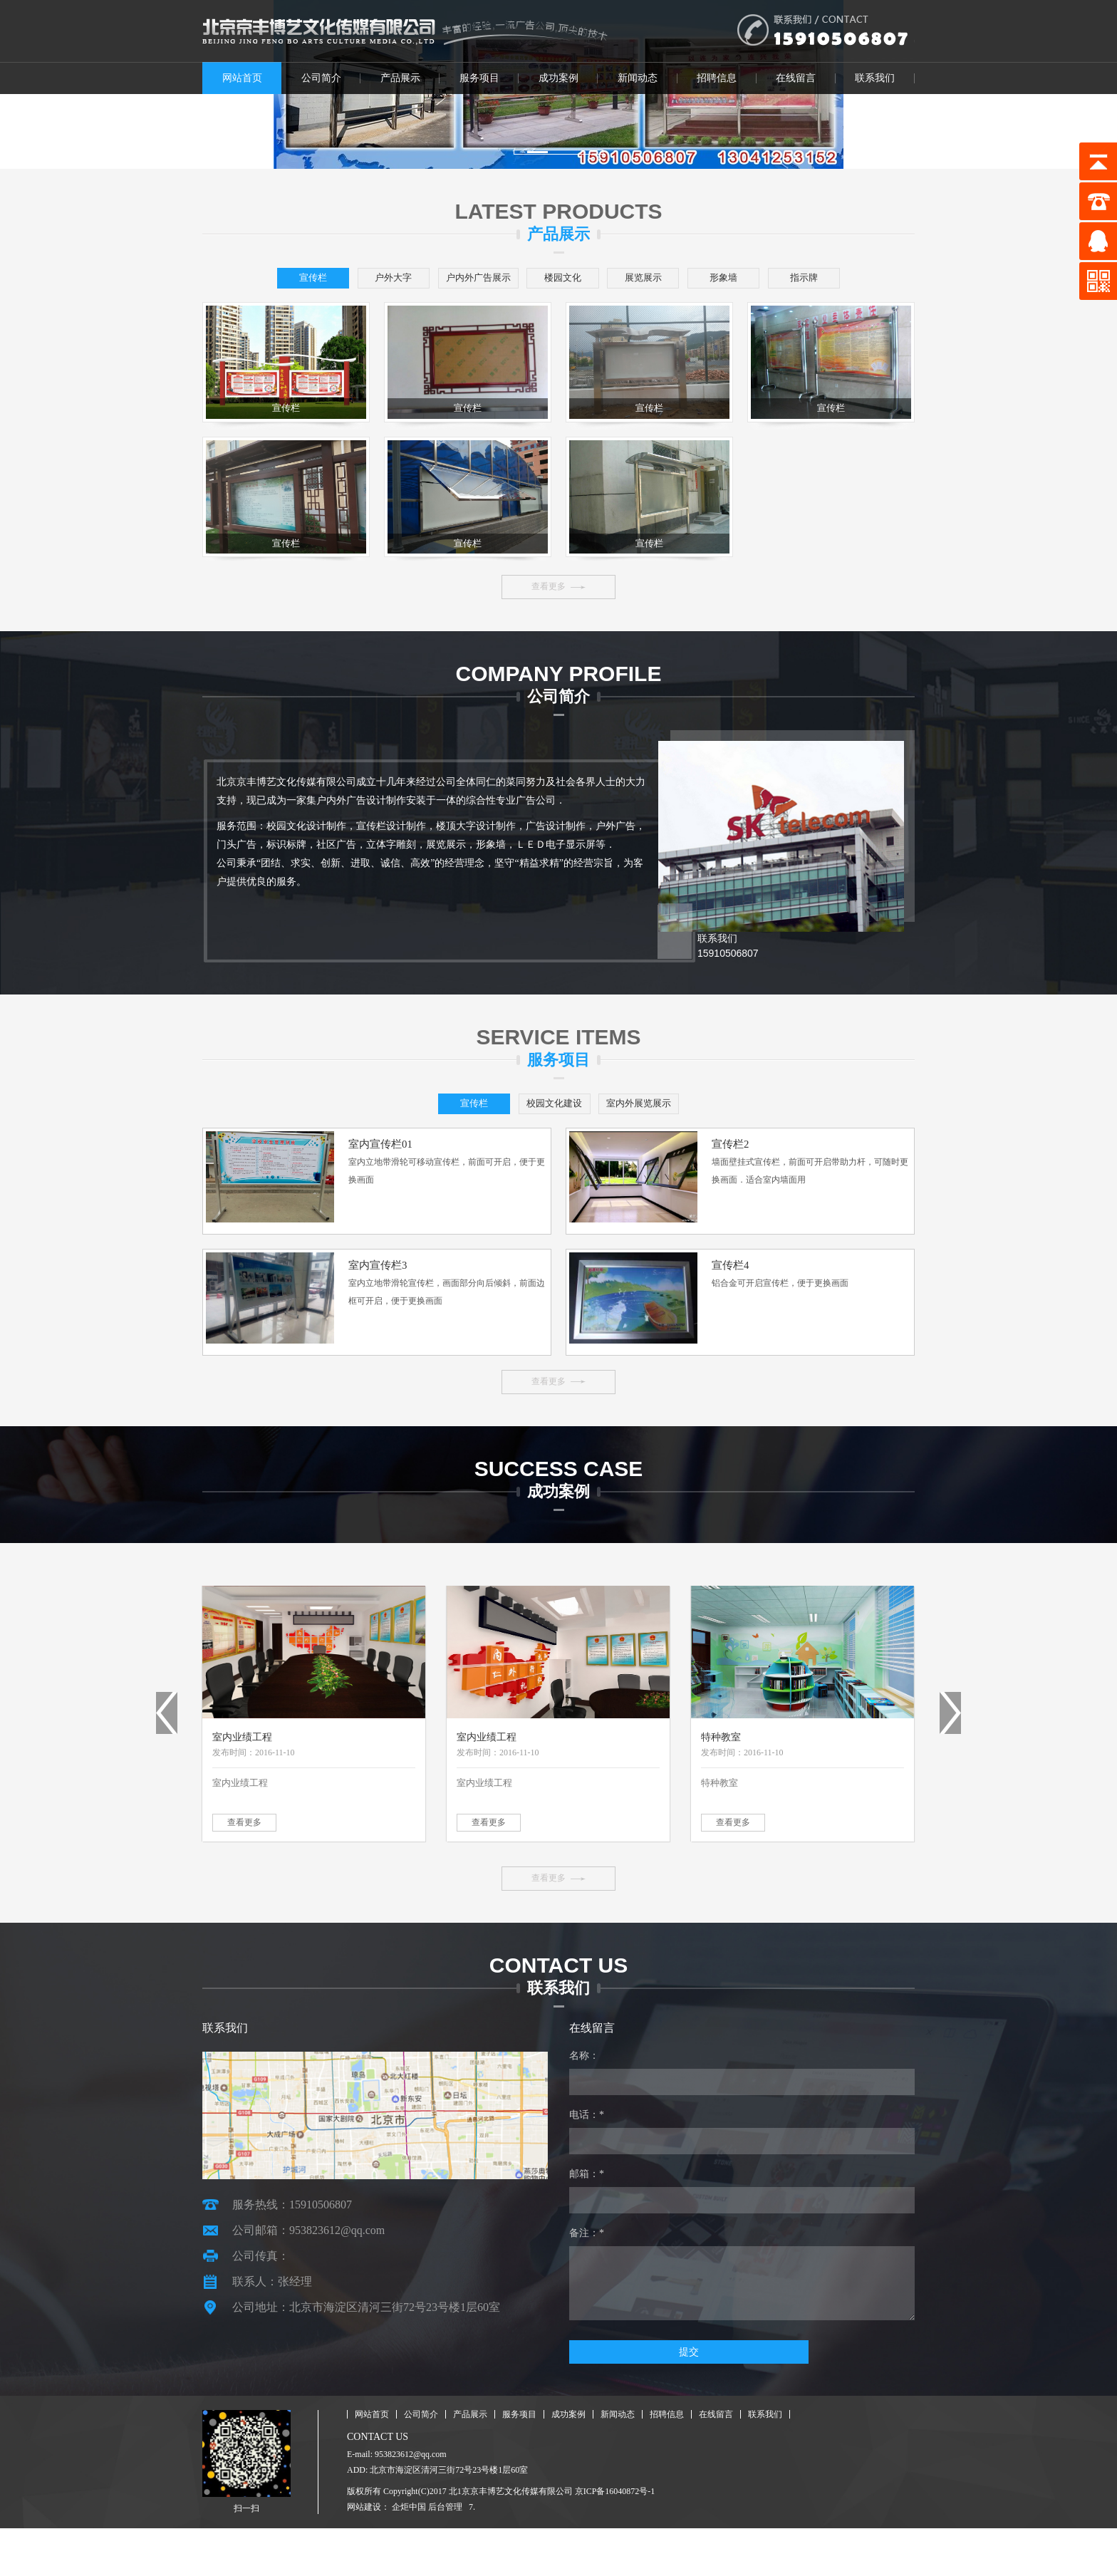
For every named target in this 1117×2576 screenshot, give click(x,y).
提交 (617, 2399)
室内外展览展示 (661, 1143)
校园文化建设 (558, 1143)
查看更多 (548, 625)
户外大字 (405, 279)
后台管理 (445, 2555)
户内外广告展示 (507, 279)
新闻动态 (638, 78)
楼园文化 (610, 279)
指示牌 (558, 308)
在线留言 (796, 78)
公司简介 (321, 78)
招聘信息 (717, 78)
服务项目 (479, 78)
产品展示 (400, 78)
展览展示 (712, 279)
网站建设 (364, 2555)
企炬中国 (409, 2555)
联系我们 (875, 78)
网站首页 (242, 78)
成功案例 (558, 78)
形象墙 (815, 279)
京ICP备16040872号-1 (615, 2539)
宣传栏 (302, 279)
